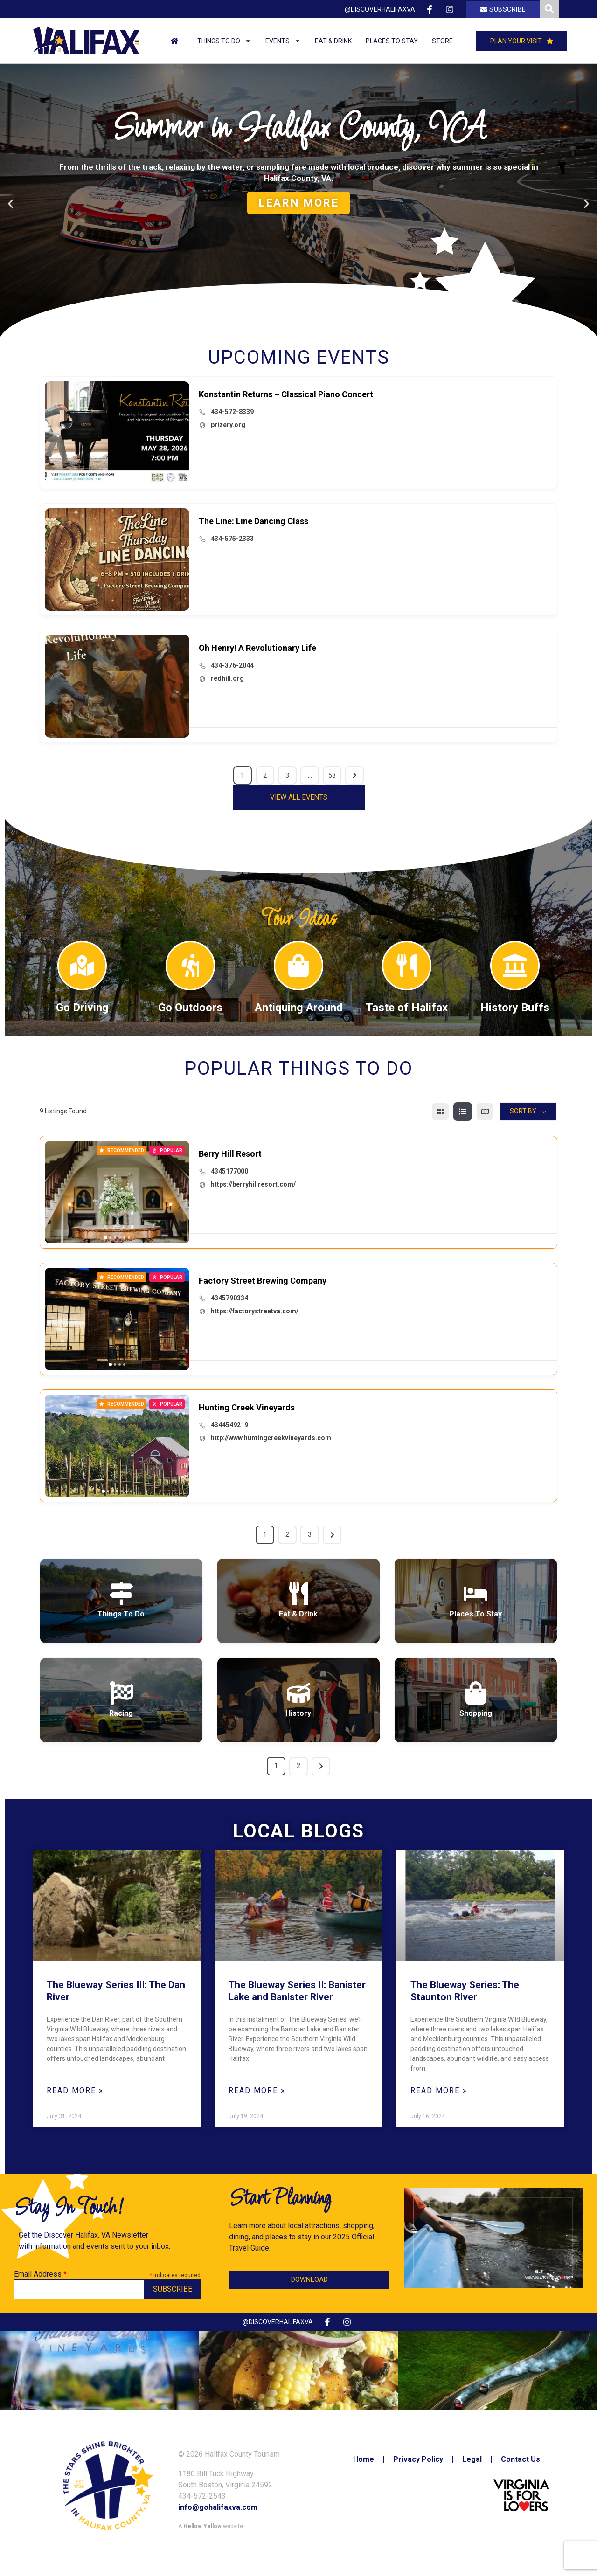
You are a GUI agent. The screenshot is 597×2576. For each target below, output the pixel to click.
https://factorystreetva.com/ (254, 1311)
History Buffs (514, 1007)
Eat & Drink (333, 41)
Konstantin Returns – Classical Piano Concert (286, 394)
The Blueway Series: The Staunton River (464, 1990)
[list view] (462, 1111)
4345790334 (229, 1298)
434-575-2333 (232, 538)
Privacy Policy (418, 2459)
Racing (121, 1713)
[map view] (485, 1111)
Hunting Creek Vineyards (247, 1407)
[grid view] (440, 1111)
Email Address (40, 2274)
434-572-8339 (232, 411)
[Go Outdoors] (190, 965)
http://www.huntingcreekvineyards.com (271, 1438)
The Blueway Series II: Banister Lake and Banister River (297, 1990)
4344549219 (229, 1425)
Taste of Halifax (407, 1007)
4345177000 (229, 1171)
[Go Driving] (82, 965)
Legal (472, 2459)
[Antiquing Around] (298, 965)
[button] (286, 336)
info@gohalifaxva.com (217, 2507)
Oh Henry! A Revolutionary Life (257, 648)
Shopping (475, 1713)
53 (332, 775)
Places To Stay (475, 1613)
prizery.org (228, 424)
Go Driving (82, 1007)
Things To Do (121, 1613)
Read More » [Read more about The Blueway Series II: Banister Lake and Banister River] (257, 2090)
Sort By (523, 1111)
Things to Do (224, 41)
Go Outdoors (190, 1007)
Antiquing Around (299, 1007)
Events (283, 41)
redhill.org (227, 678)
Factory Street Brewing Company (262, 1280)
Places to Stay (392, 41)
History (298, 1713)
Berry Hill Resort (230, 1154)
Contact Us (520, 2459)
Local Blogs (298, 1831)
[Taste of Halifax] (406, 965)
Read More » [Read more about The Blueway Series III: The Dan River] (75, 2090)
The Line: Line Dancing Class (253, 521)
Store (442, 41)
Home (363, 2459)
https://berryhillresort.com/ (253, 1184)
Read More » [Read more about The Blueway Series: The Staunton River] (438, 2090)
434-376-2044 (232, 665)
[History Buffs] (515, 965)
